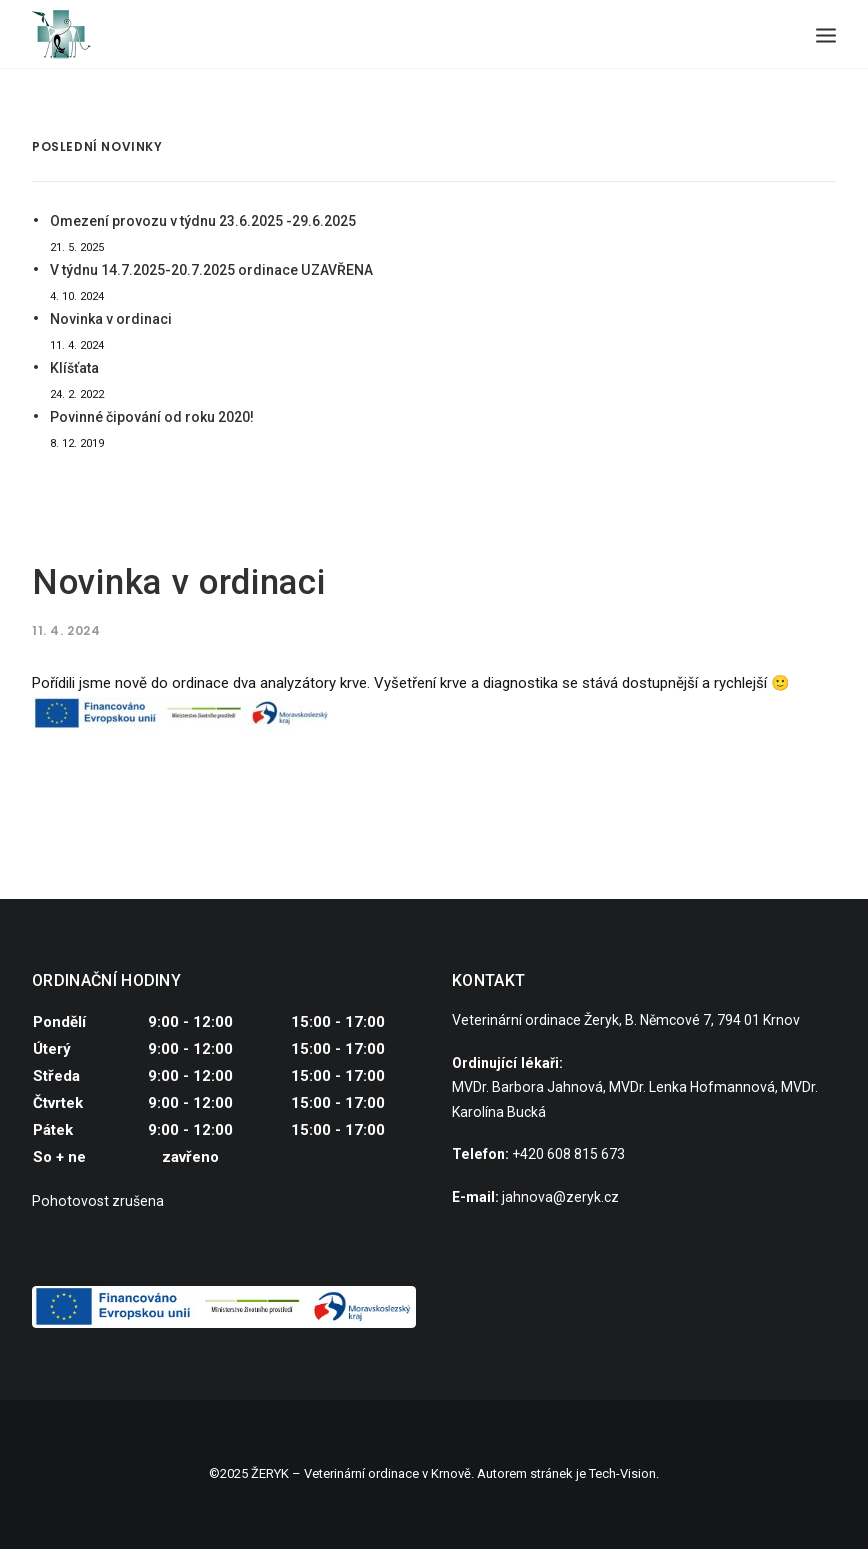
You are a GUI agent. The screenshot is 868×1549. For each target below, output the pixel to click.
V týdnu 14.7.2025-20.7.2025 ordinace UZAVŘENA (211, 270)
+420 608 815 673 (568, 1154)
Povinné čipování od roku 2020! (152, 417)
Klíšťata (74, 368)
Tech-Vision (622, 1473)
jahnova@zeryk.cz (560, 1197)
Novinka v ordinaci (111, 319)
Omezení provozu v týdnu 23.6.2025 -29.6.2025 (203, 221)
